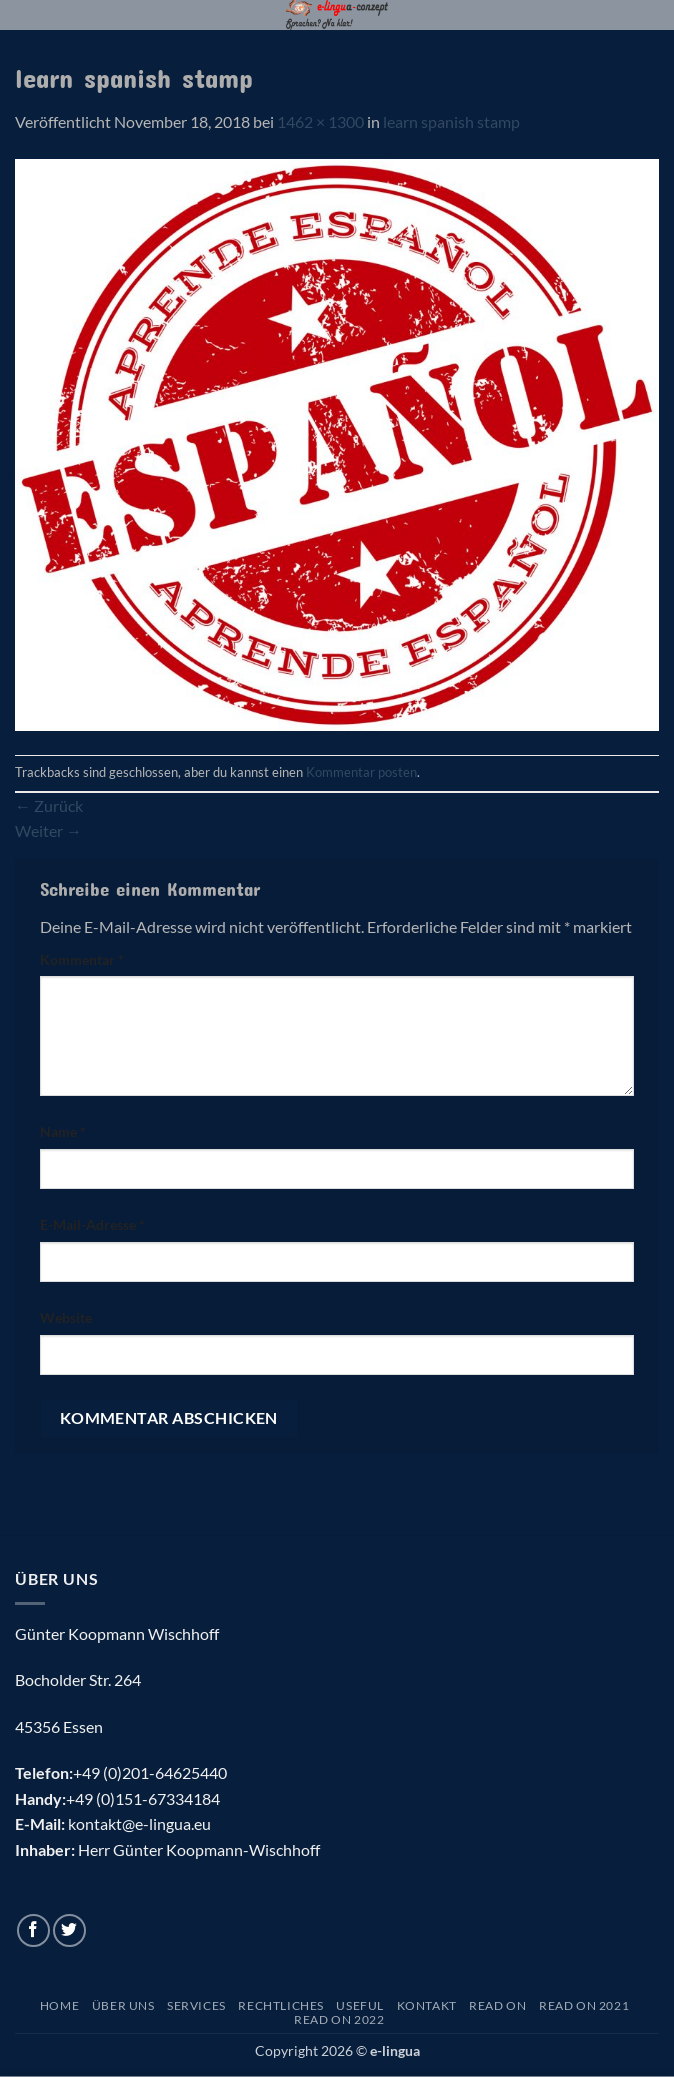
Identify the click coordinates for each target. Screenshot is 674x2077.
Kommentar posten (361, 772)
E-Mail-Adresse (92, 1224)
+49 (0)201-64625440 (150, 1772)
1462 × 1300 (320, 121)
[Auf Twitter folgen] (69, 1930)
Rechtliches (281, 2005)
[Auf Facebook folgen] (33, 1930)
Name (63, 1131)
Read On (497, 2005)
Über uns (123, 2005)
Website (66, 1317)
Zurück (49, 805)
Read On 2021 (584, 2005)
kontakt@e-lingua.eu (139, 1823)
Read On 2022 (339, 2019)
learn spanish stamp (451, 121)
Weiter (48, 830)
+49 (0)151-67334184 (143, 1798)
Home (59, 2005)
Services (196, 2005)
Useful (360, 2005)
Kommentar (82, 959)
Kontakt (427, 2005)
